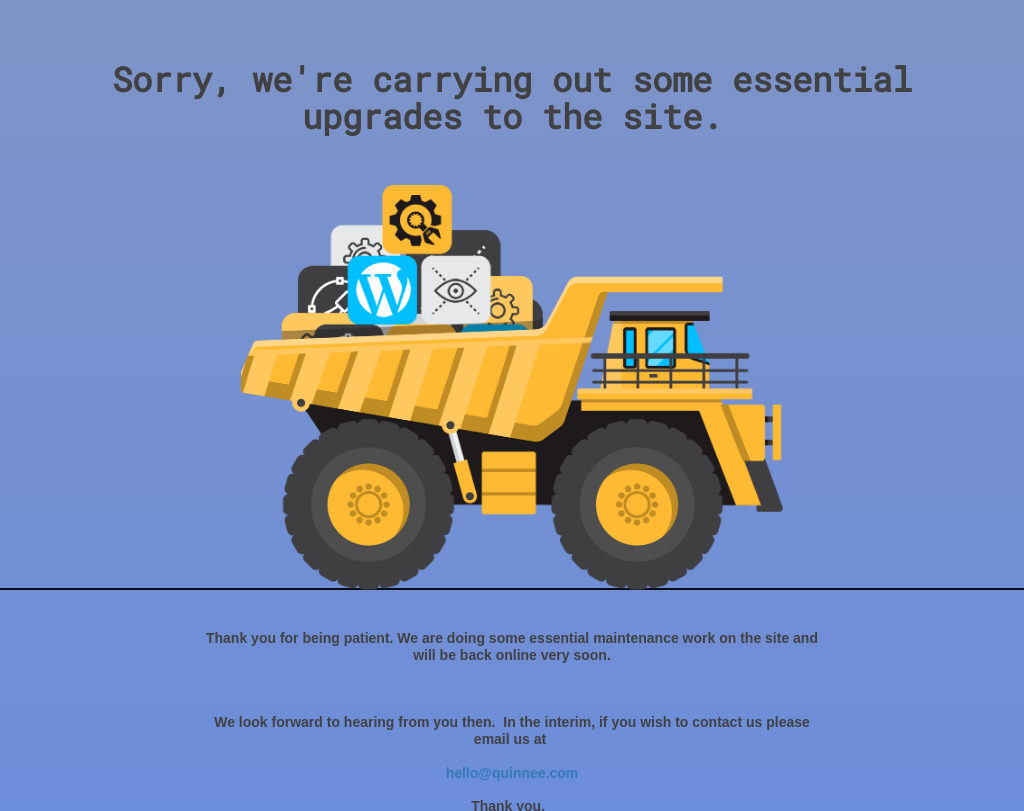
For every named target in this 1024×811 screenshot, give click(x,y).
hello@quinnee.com (512, 773)
